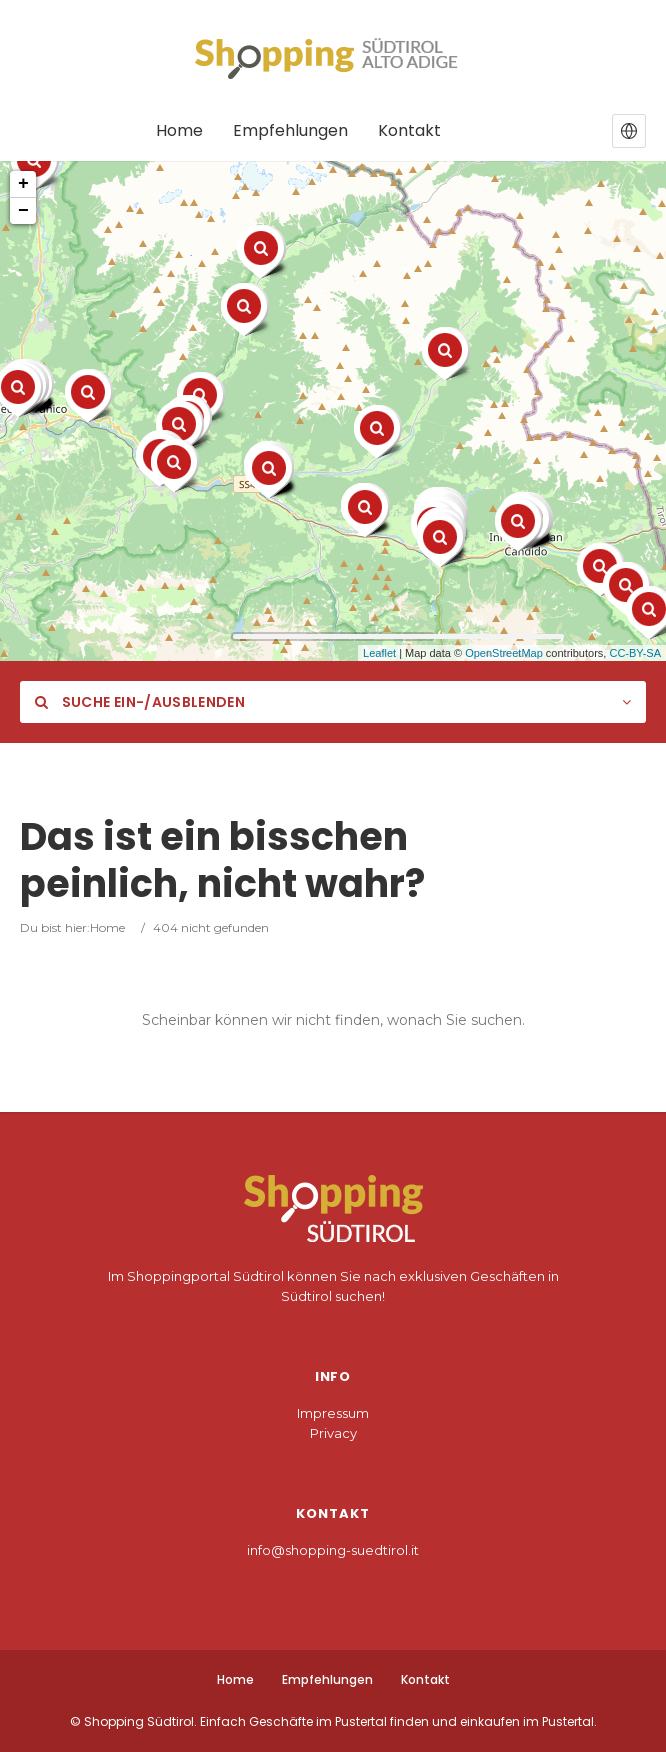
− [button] (23, 211)
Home (107, 927)
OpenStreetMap (504, 653)
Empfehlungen (327, 1679)
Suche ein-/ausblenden (140, 702)
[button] (629, 131)
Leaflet (379, 653)
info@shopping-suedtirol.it (333, 1550)
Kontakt (425, 1679)
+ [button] (23, 184)
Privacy (333, 1433)
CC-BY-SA (635, 653)
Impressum (333, 1413)
